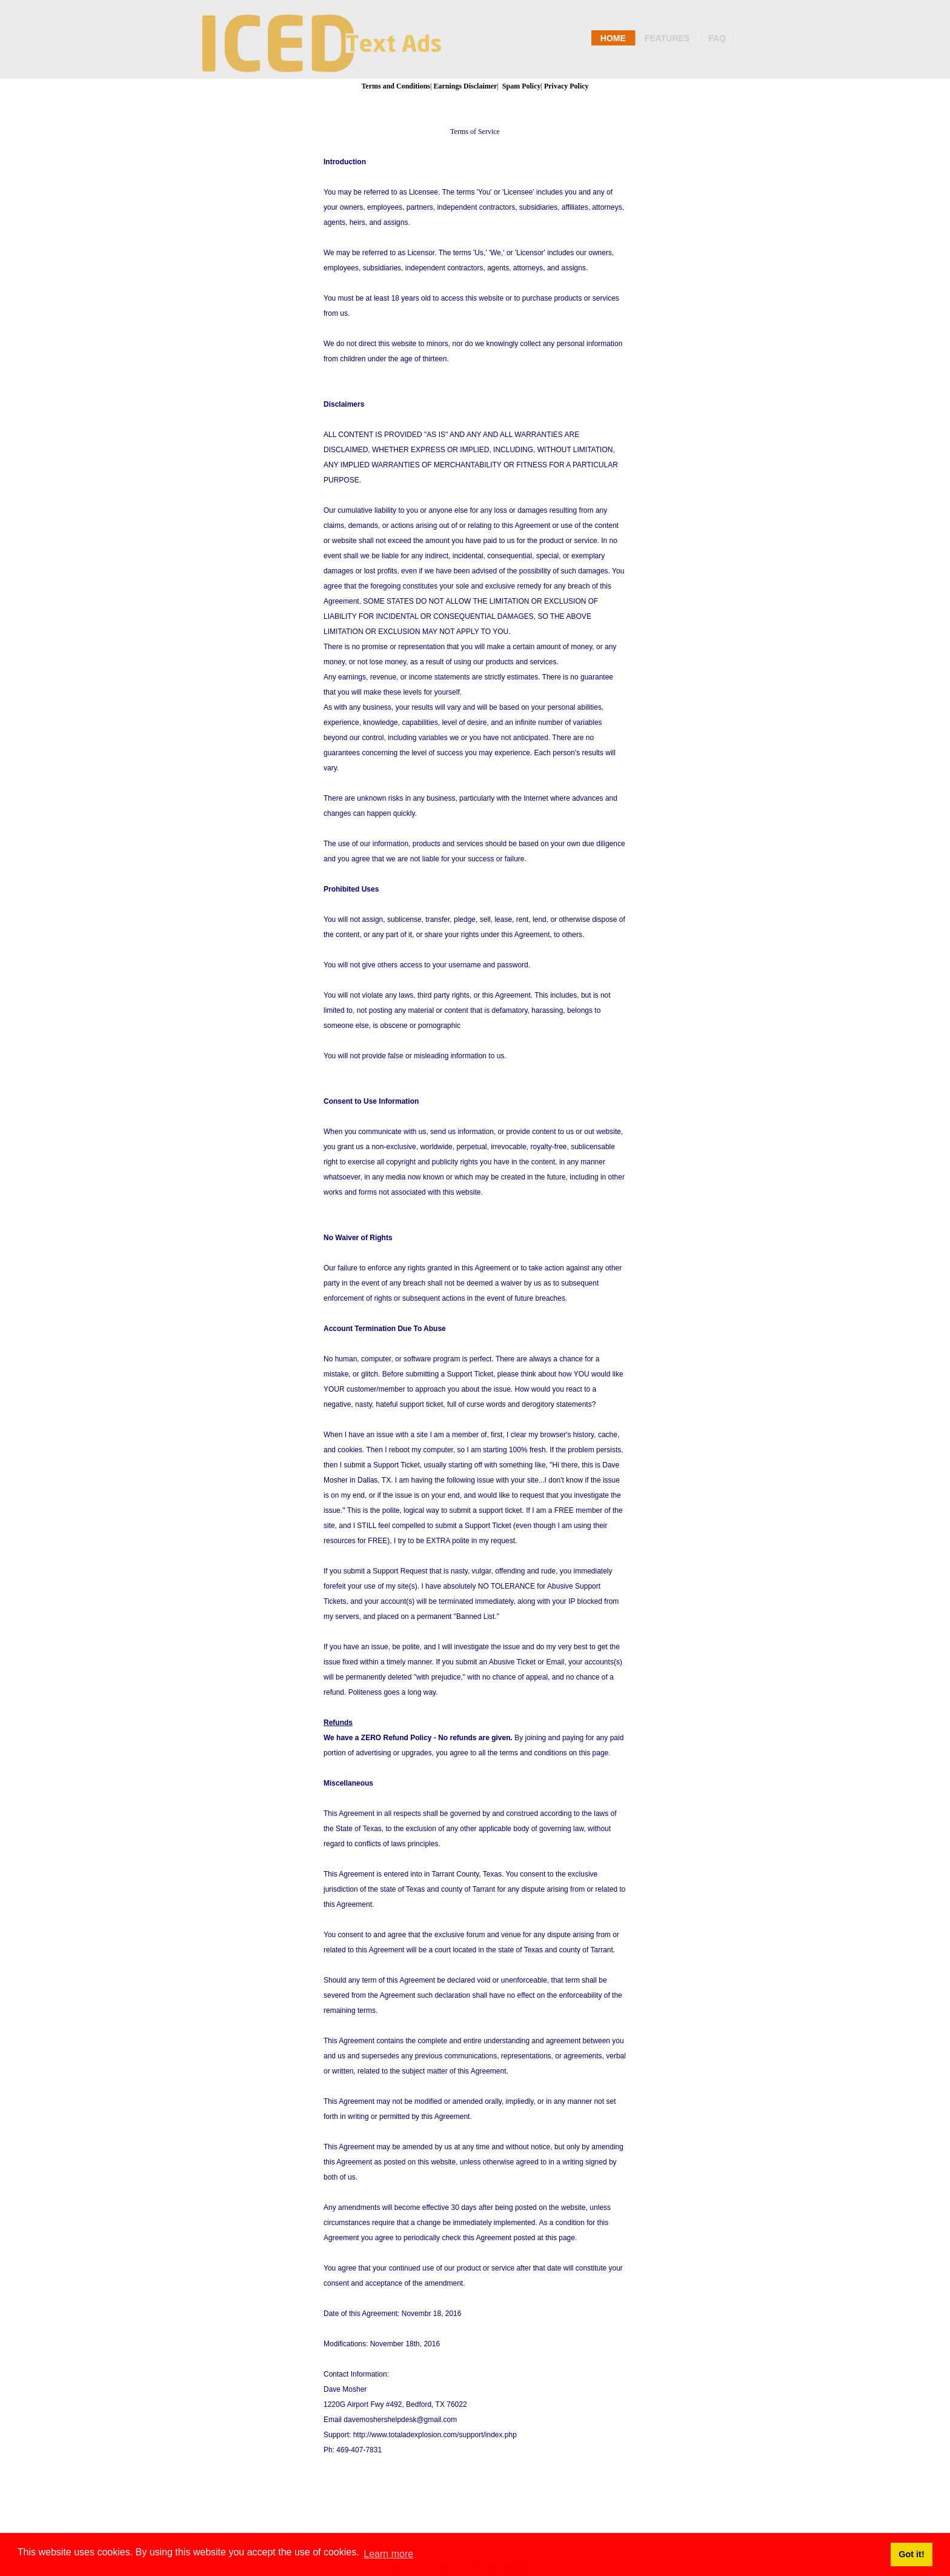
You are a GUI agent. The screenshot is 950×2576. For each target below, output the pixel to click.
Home (613, 38)
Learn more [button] (388, 2554)
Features (667, 38)
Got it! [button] (911, 2554)
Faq (717, 38)
